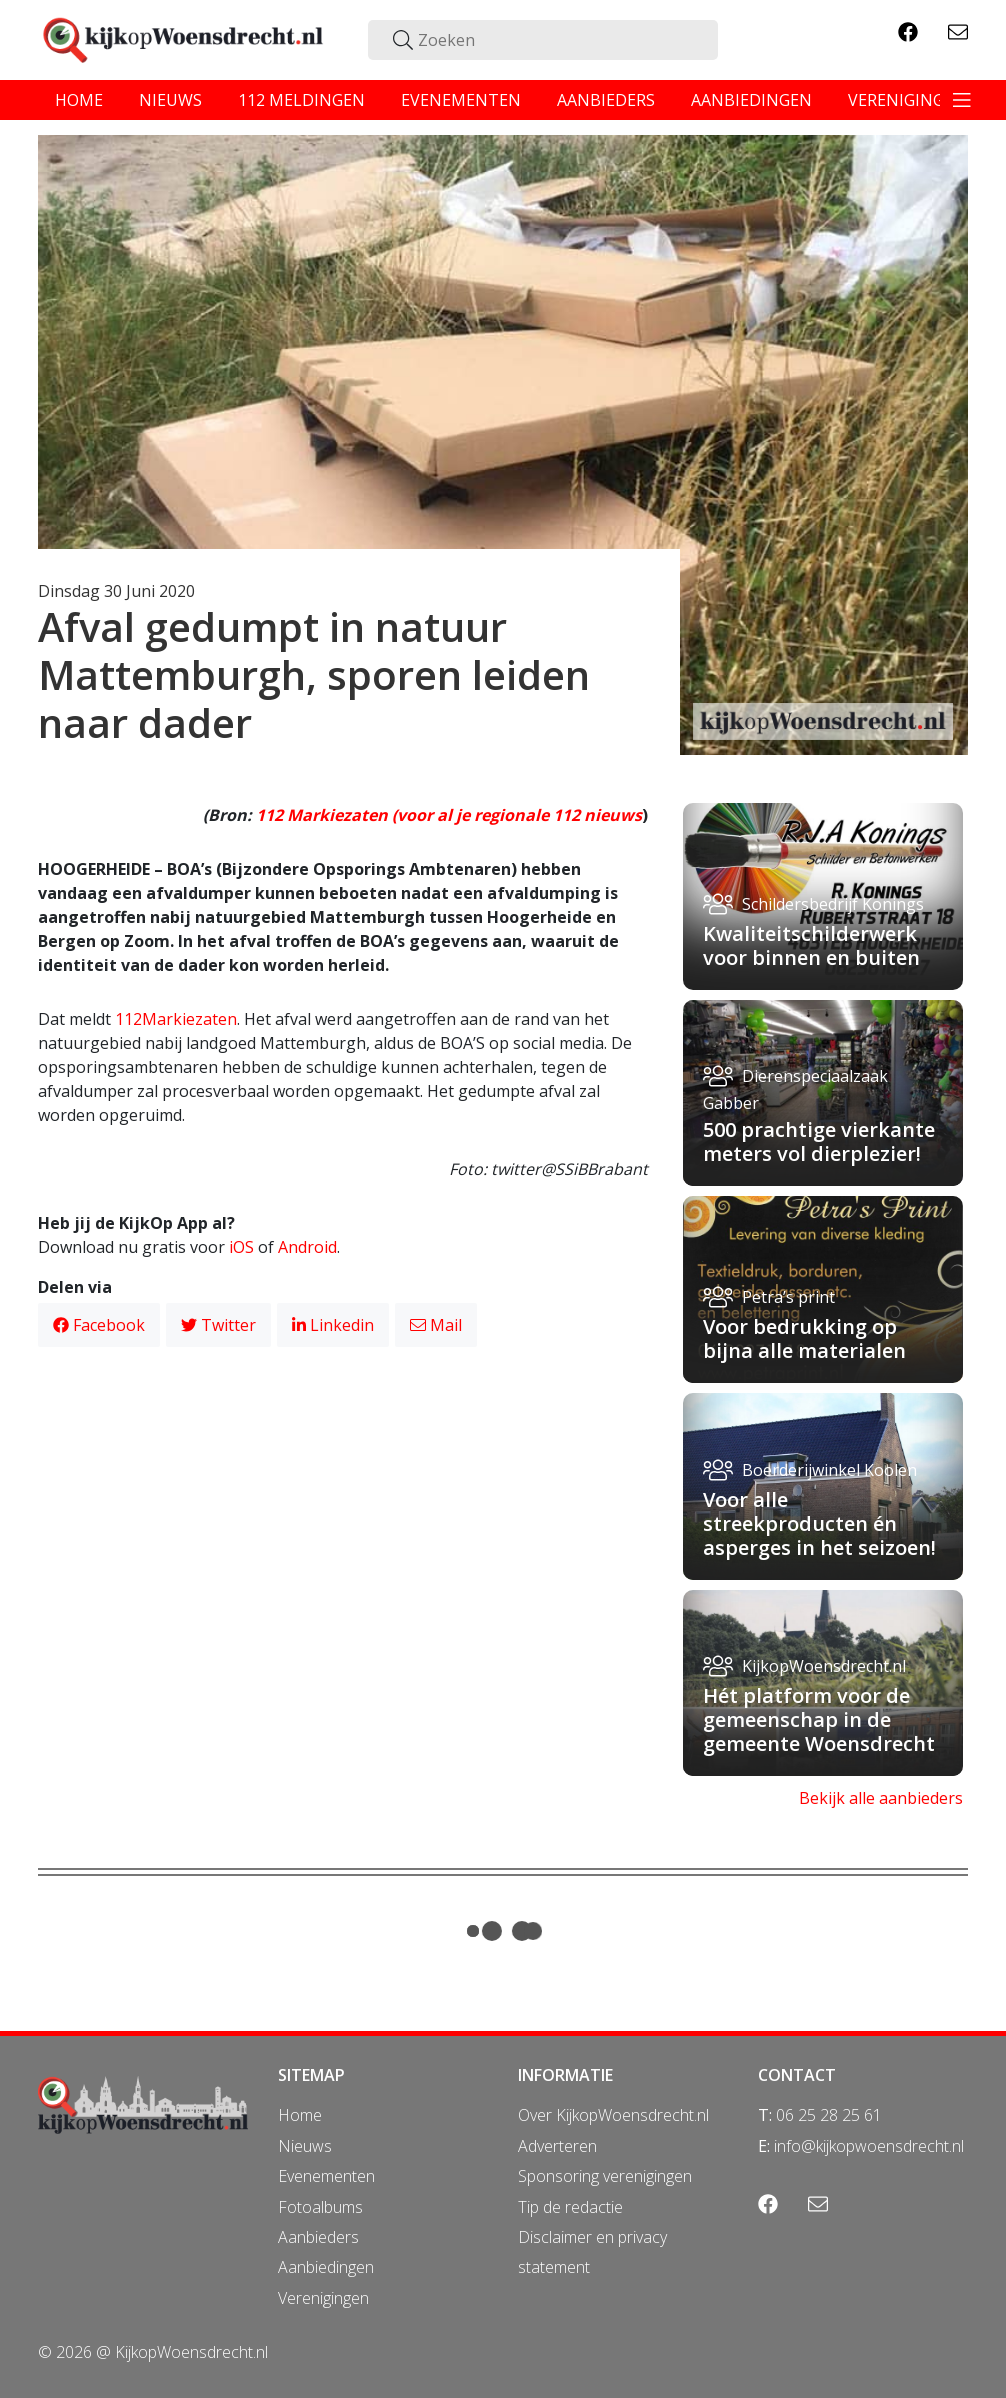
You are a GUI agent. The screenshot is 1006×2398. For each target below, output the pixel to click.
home (79, 100)
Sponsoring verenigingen (605, 2176)
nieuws (170, 100)
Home (300, 2115)
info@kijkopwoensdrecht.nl (869, 2146)
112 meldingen (301, 100)
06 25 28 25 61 (829, 2115)
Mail (436, 1325)
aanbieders (606, 100)
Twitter (218, 1325)
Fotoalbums (320, 2207)
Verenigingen (323, 2298)
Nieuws (305, 2146)
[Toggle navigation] (962, 100)
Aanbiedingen (326, 2267)
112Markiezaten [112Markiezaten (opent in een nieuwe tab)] (176, 1019)
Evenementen (326, 2176)
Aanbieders (318, 2237)
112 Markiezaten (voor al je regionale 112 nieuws (449, 815)
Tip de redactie (570, 2207)
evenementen (461, 100)
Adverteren (557, 2146)
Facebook (99, 1325)
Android (307, 1247)
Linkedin (333, 1325)
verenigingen (907, 100)
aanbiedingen (751, 100)
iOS (241, 1247)
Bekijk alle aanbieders (881, 1798)
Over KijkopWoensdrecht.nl (613, 2115)
